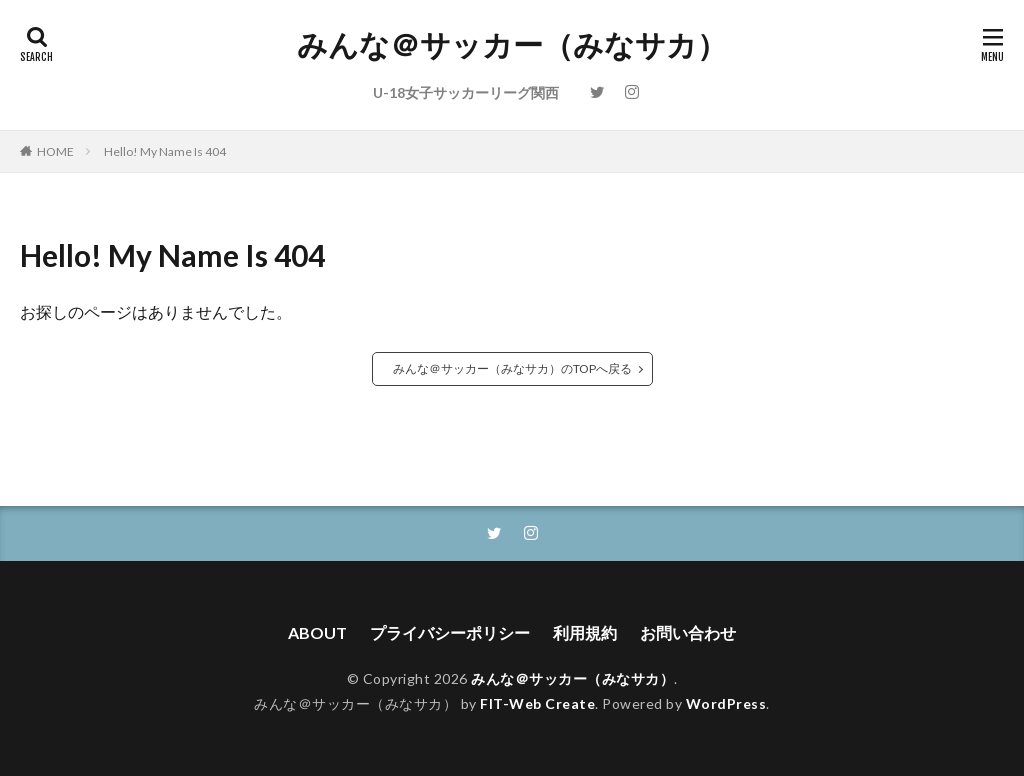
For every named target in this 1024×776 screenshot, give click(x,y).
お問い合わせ (688, 632)
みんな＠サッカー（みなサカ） (512, 45)
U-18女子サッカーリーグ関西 (466, 92)
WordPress (726, 703)
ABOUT (317, 632)
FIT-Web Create (537, 703)
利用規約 (585, 632)
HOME (55, 151)
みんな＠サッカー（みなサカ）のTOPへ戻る (512, 368)
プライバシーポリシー (450, 632)
